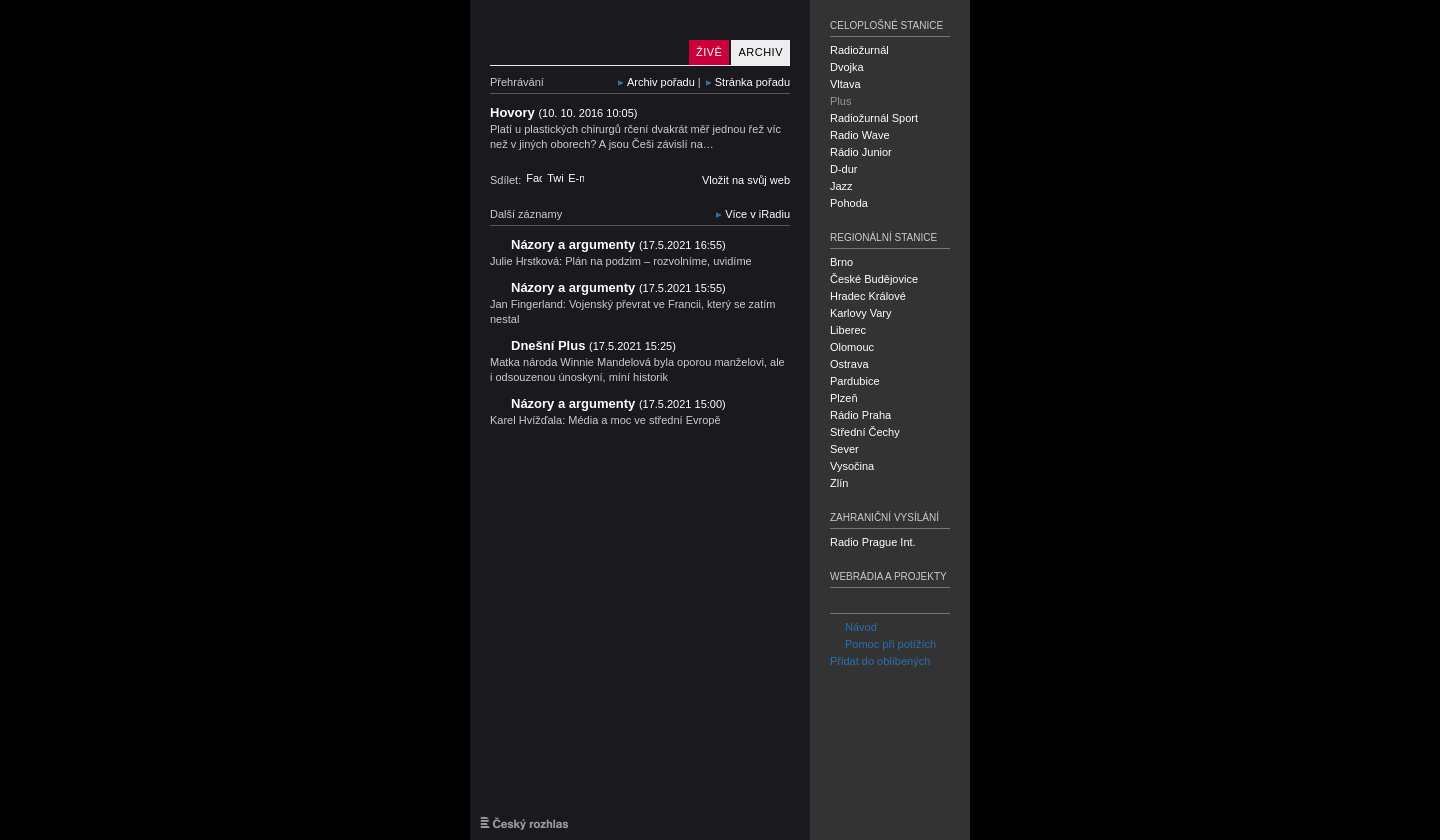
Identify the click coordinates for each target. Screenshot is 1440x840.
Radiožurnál (859, 50)
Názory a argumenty (618, 244)
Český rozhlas (524, 823)
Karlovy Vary (861, 313)
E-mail (576, 178)
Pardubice (855, 381)
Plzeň (844, 398)
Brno (841, 262)
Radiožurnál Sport (874, 118)
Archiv (760, 52)
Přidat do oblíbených (880, 661)
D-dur (844, 169)
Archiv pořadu (661, 82)
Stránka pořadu (752, 82)
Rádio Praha (860, 415)
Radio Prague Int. (873, 542)
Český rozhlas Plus (585, 32)
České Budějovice (874, 279)
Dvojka (847, 67)
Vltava (845, 84)
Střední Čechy (865, 432)
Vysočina (852, 466)
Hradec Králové (868, 296)
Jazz (841, 186)
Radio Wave (860, 135)
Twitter (555, 178)
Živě (709, 52)
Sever (844, 449)
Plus (840, 101)
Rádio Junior (861, 152)
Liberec (848, 330)
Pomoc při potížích (883, 644)
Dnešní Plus (593, 345)
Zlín (839, 483)
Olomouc (852, 347)
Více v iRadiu (757, 214)
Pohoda (849, 203)
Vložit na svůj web (746, 180)
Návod (853, 627)
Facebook (534, 178)
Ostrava (849, 364)
